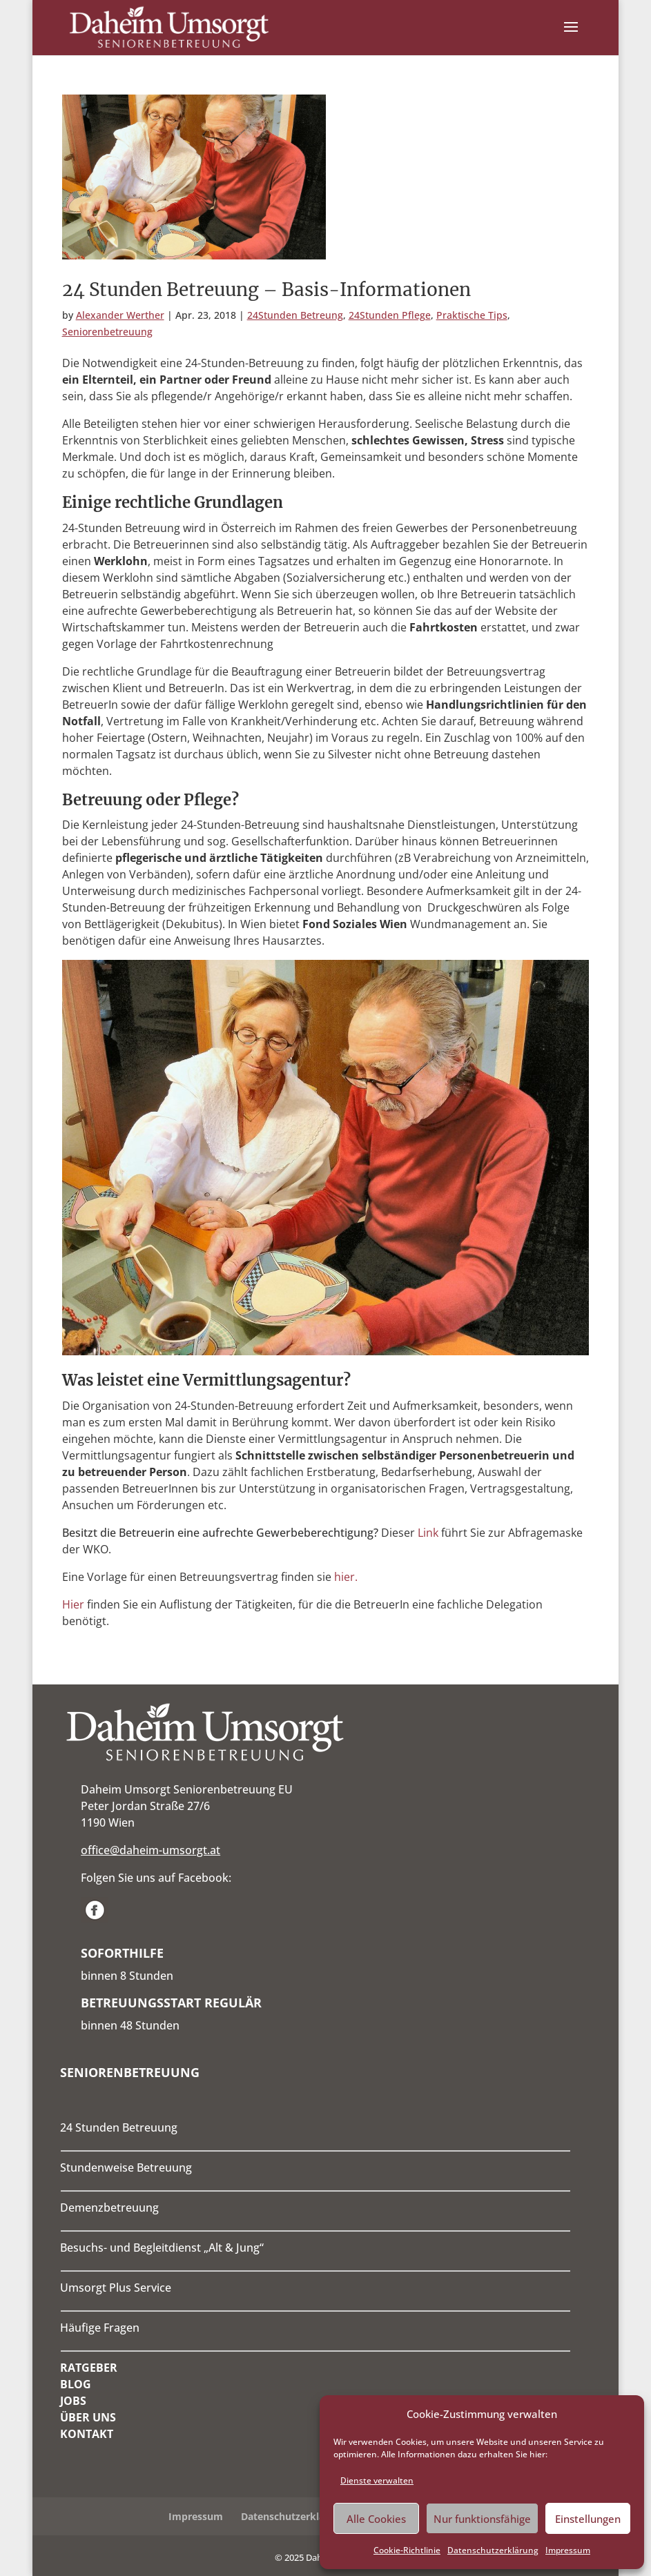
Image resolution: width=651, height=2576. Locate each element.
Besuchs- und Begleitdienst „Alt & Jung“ (162, 2247)
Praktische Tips (471, 315)
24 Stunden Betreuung (118, 2127)
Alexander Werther (120, 315)
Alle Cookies (376, 2519)
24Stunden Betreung (295, 315)
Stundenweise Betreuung (126, 2167)
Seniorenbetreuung (107, 331)
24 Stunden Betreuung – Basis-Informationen (266, 289)
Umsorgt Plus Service (115, 2287)
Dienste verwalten (377, 2480)
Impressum (567, 2550)
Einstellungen (588, 2519)
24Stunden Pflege (390, 315)
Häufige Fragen (99, 2327)
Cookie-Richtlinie (406, 2550)
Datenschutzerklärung (492, 2550)
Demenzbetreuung (109, 2207)
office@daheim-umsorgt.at (150, 1850)
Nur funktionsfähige (482, 2519)
